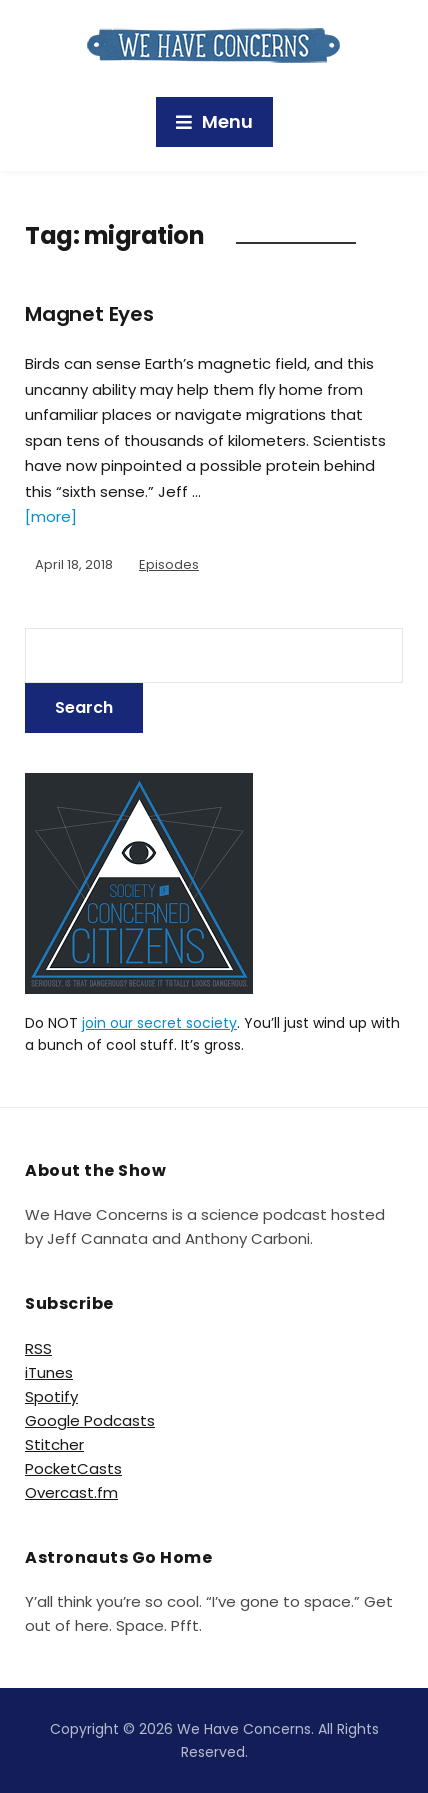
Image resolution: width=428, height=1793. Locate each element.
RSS (38, 1348)
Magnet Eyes (89, 314)
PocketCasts (73, 1468)
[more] (51, 516)
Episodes (169, 564)
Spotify (51, 1396)
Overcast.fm (71, 1492)
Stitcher (54, 1444)
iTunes (49, 1372)
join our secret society (159, 1023)
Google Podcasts (90, 1420)
